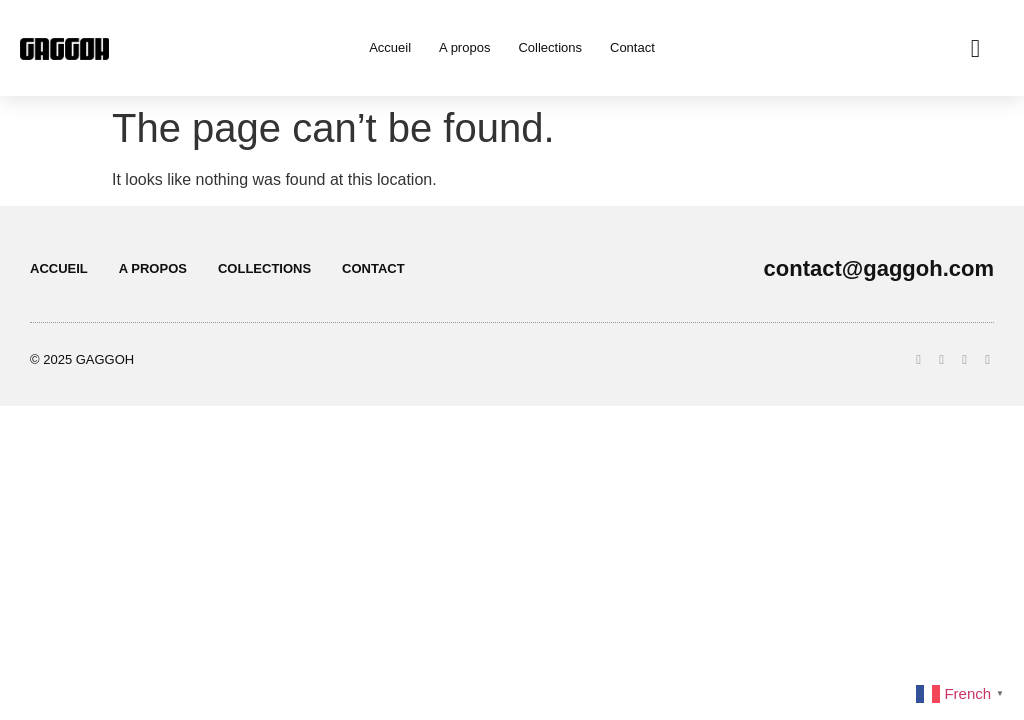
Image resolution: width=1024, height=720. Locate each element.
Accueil (390, 47)
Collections (550, 47)
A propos (464, 47)
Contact (632, 47)
